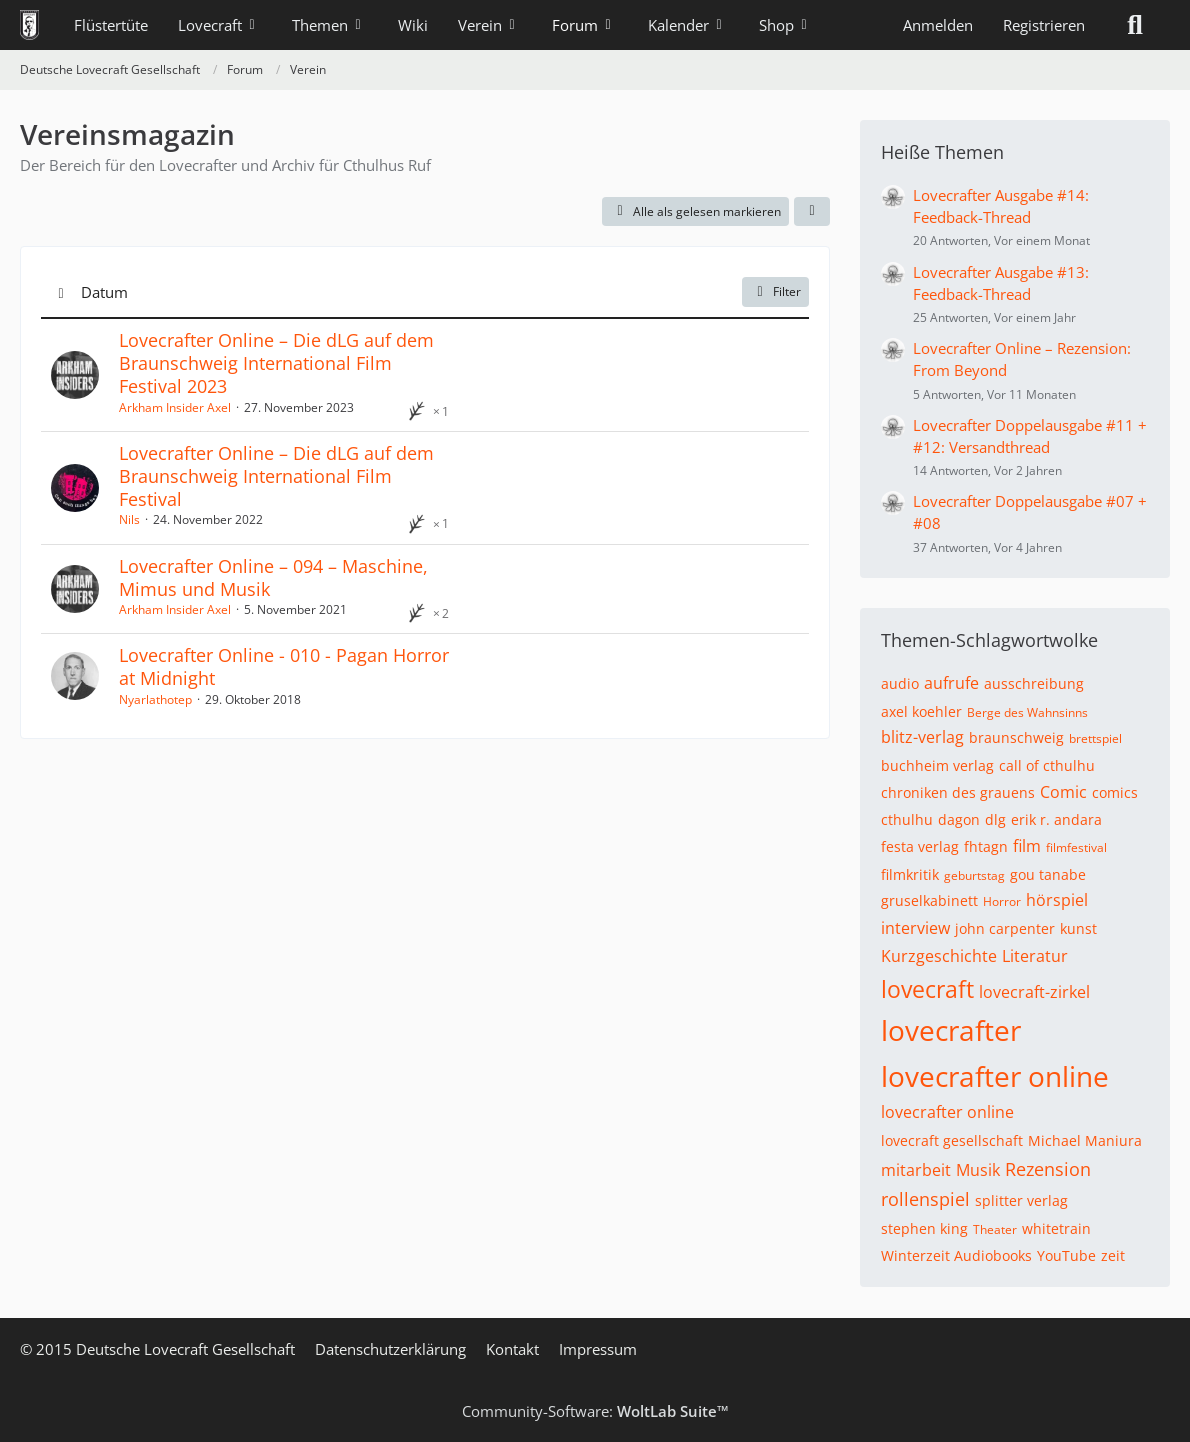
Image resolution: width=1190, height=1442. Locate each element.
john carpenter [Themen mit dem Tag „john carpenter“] (1005, 928)
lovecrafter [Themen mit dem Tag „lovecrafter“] (951, 1030)
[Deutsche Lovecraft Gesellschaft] (29, 25)
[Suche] (1135, 25)
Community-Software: (595, 1411)
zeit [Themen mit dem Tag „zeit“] (1113, 1255)
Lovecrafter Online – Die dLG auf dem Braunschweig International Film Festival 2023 (276, 363)
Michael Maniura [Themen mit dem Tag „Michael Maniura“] (1085, 1140)
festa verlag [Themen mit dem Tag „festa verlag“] (920, 846)
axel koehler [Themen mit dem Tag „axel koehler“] (921, 711)
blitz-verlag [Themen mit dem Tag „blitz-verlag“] (922, 737)
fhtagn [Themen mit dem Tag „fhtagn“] (986, 846)
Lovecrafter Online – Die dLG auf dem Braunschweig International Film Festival (276, 476)
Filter (775, 291)
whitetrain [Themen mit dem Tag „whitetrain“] (1056, 1228)
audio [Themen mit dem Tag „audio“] (900, 683)
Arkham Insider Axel (175, 407)
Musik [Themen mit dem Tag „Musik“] (978, 1170)
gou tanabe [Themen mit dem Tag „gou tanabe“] (1048, 874)
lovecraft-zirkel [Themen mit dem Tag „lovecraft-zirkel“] (1034, 992)
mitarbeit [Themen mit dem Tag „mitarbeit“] (916, 1170)
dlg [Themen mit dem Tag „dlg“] (995, 819)
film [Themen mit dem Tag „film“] (1027, 846)
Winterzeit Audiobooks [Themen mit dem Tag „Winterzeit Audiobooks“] (956, 1255)
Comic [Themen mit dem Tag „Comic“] (1063, 792)
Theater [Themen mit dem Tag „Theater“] (995, 1229)
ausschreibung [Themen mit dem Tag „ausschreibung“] (1034, 683)
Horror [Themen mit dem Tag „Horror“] (1002, 901)
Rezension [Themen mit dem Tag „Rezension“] (1048, 1169)
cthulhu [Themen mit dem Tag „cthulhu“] (907, 819)
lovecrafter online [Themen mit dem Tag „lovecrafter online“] (995, 1076)
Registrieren (1044, 25)
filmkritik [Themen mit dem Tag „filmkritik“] (910, 874)
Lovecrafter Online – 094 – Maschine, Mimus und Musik (273, 577)
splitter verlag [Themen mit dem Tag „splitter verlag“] (1021, 1200)
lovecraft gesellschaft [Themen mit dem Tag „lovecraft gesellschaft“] (952, 1140)
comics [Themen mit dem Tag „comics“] (1115, 792)
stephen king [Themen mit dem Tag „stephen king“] (924, 1228)
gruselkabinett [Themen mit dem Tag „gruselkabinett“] (929, 900)
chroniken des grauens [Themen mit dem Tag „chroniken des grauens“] (958, 792)
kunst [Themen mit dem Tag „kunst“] (1078, 928)
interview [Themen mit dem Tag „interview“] (915, 928)
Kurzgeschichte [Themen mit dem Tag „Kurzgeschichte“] (939, 956)
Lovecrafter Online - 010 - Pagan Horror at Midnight (284, 666)
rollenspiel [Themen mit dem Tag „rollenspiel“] (925, 1199)
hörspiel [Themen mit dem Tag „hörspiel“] (1057, 900)
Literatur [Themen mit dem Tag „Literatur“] (1035, 956)
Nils (129, 519)
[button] (812, 212)
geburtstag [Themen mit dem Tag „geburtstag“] (974, 875)
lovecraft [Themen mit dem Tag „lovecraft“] (927, 989)
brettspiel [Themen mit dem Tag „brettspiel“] (1095, 738)
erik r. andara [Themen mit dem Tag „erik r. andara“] (1056, 819)
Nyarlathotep (155, 699)
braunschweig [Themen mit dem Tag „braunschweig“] (1016, 737)
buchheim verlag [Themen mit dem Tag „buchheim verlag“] (937, 765)
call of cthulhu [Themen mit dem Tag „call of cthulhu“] (1047, 765)
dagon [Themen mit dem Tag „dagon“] (959, 819)
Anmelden (938, 25)
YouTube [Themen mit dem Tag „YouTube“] (1066, 1255)
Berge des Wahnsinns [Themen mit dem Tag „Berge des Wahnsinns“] (1027, 712)
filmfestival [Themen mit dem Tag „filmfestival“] (1076, 847)
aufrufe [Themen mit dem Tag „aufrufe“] (951, 683)
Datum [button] (104, 292)
